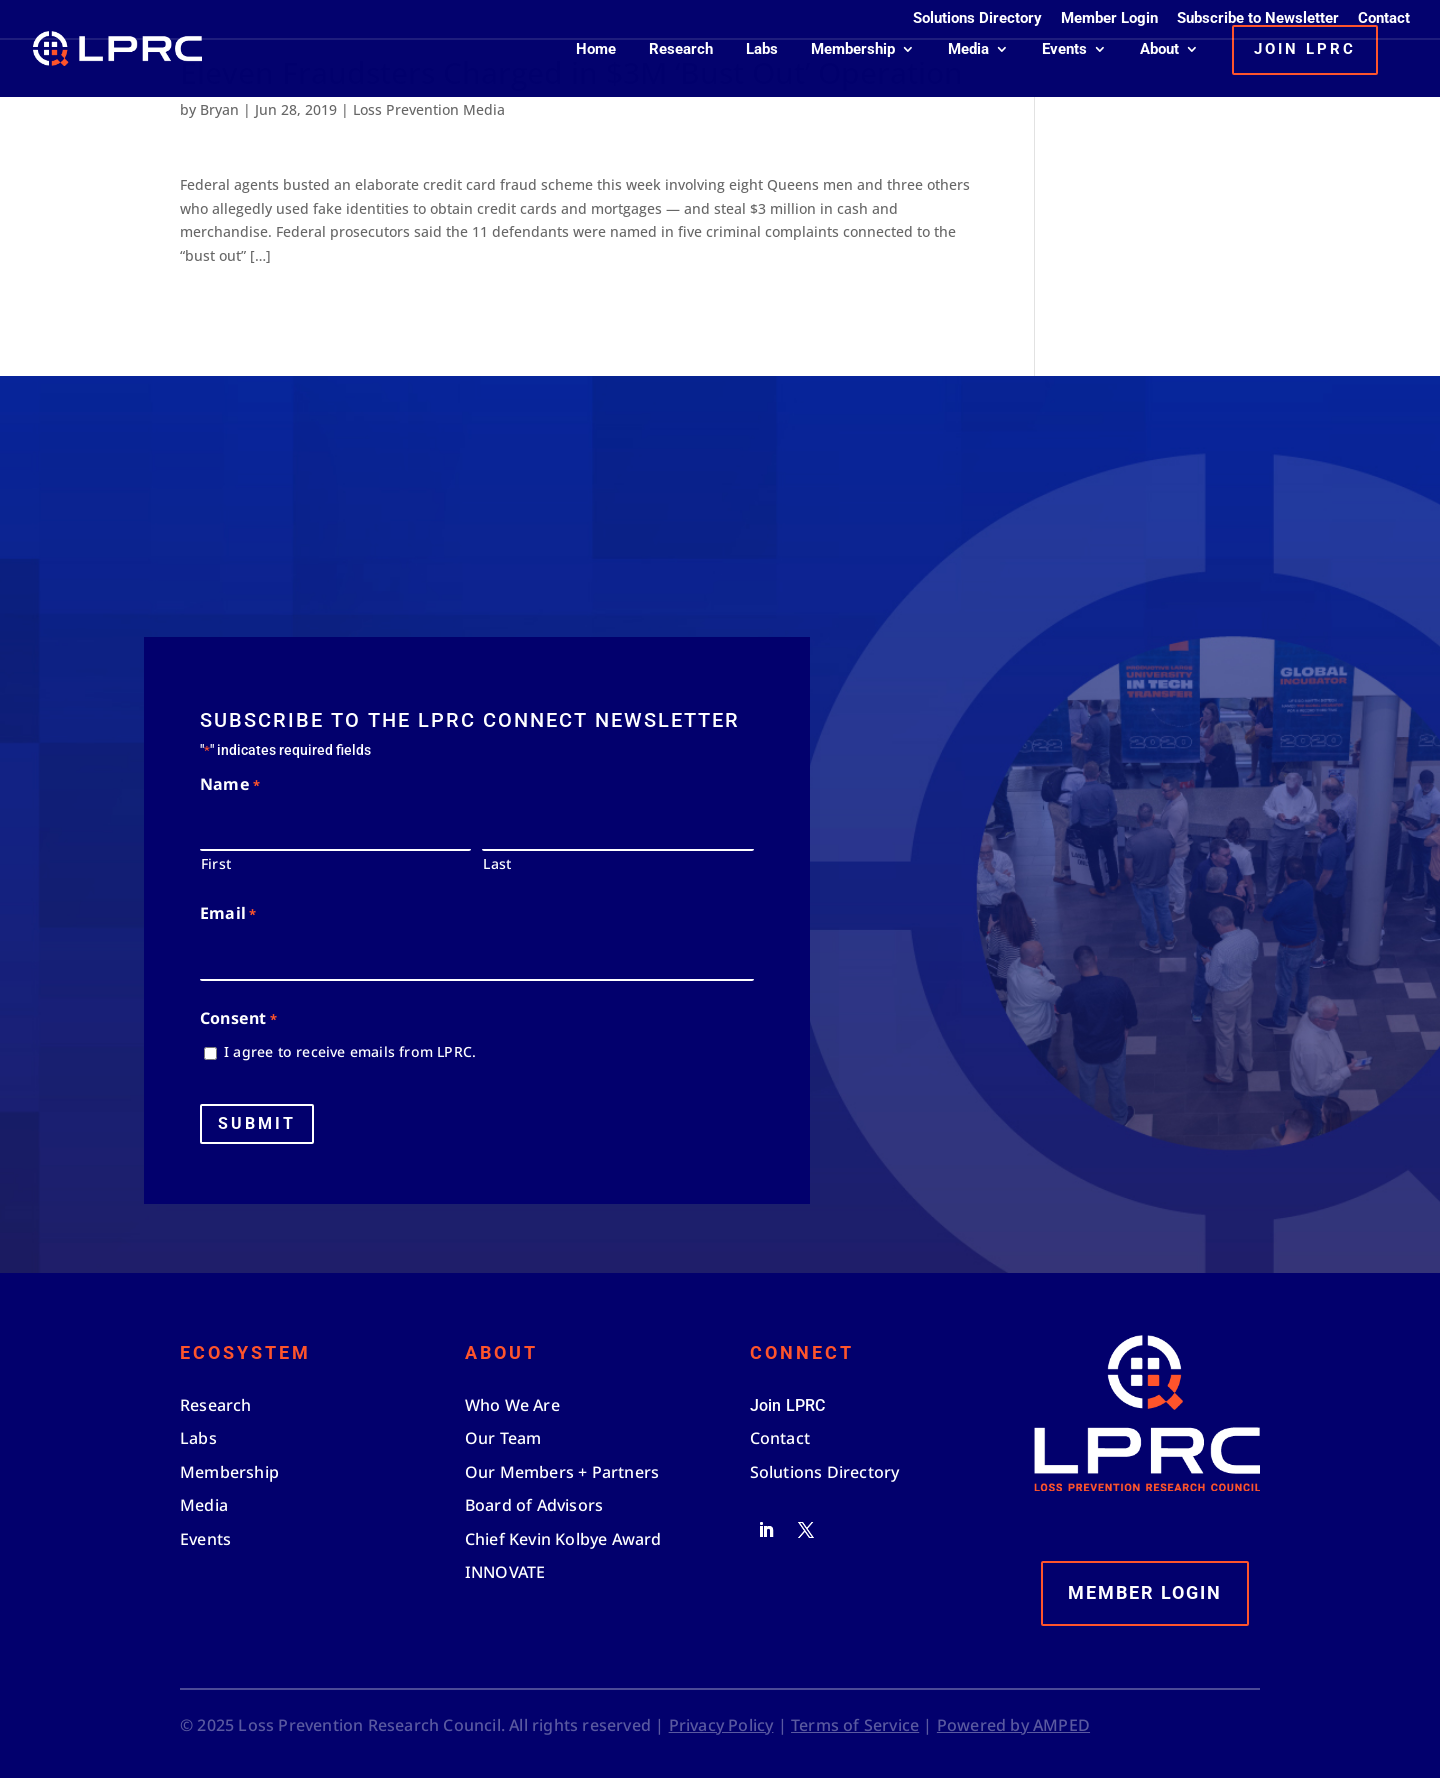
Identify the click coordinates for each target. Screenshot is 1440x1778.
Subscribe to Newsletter (1258, 19)
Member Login (1109, 19)
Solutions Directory (977, 19)
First (216, 863)
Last (497, 863)
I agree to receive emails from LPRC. (350, 1051)
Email (228, 914)
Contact (1384, 19)
